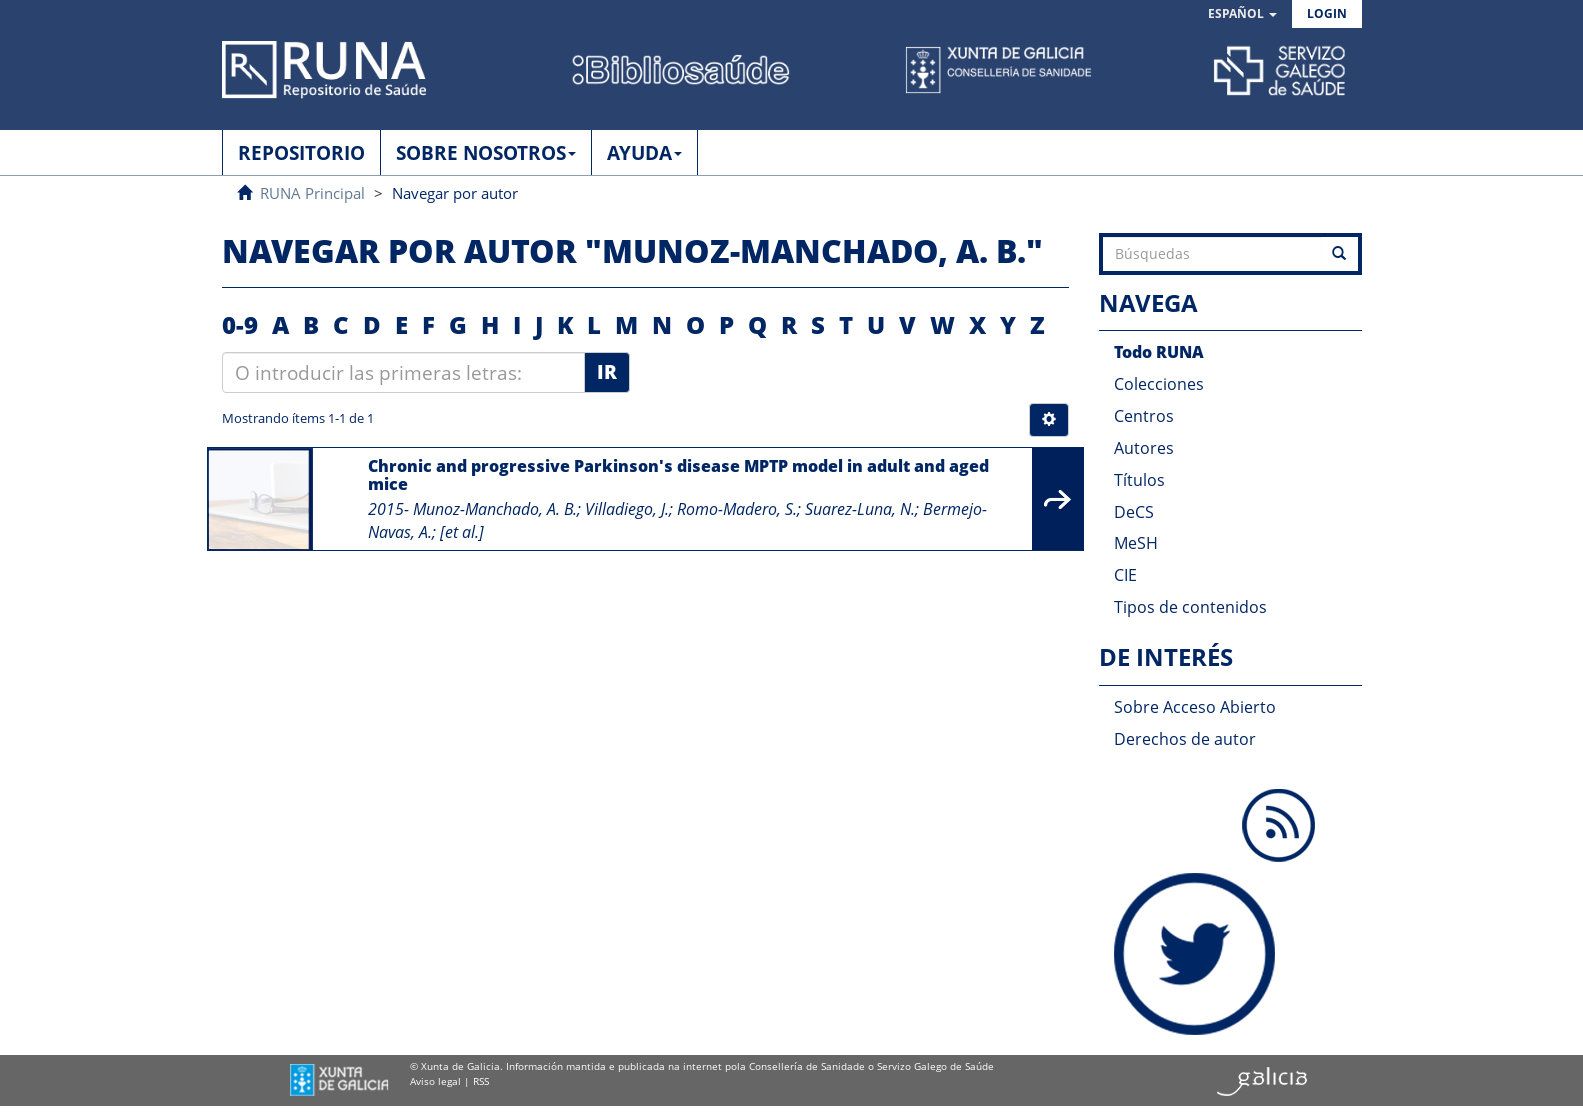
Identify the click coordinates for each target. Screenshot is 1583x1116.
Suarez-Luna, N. (860, 509)
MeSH (1136, 543)
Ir (607, 372)
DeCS (1134, 512)
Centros (1144, 416)
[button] (1242, 14)
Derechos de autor (1185, 739)
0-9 (240, 324)
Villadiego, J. (627, 509)
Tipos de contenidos (1190, 607)
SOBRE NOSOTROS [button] (486, 153)
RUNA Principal (312, 193)
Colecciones (1159, 384)
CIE (1125, 575)
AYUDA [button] (644, 153)
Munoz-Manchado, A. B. (495, 509)
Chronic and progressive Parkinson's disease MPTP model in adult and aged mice (678, 475)
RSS (481, 1081)
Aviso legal (435, 1081)
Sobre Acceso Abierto (1195, 707)
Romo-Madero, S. (737, 509)
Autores (1144, 448)
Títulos (1139, 480)
